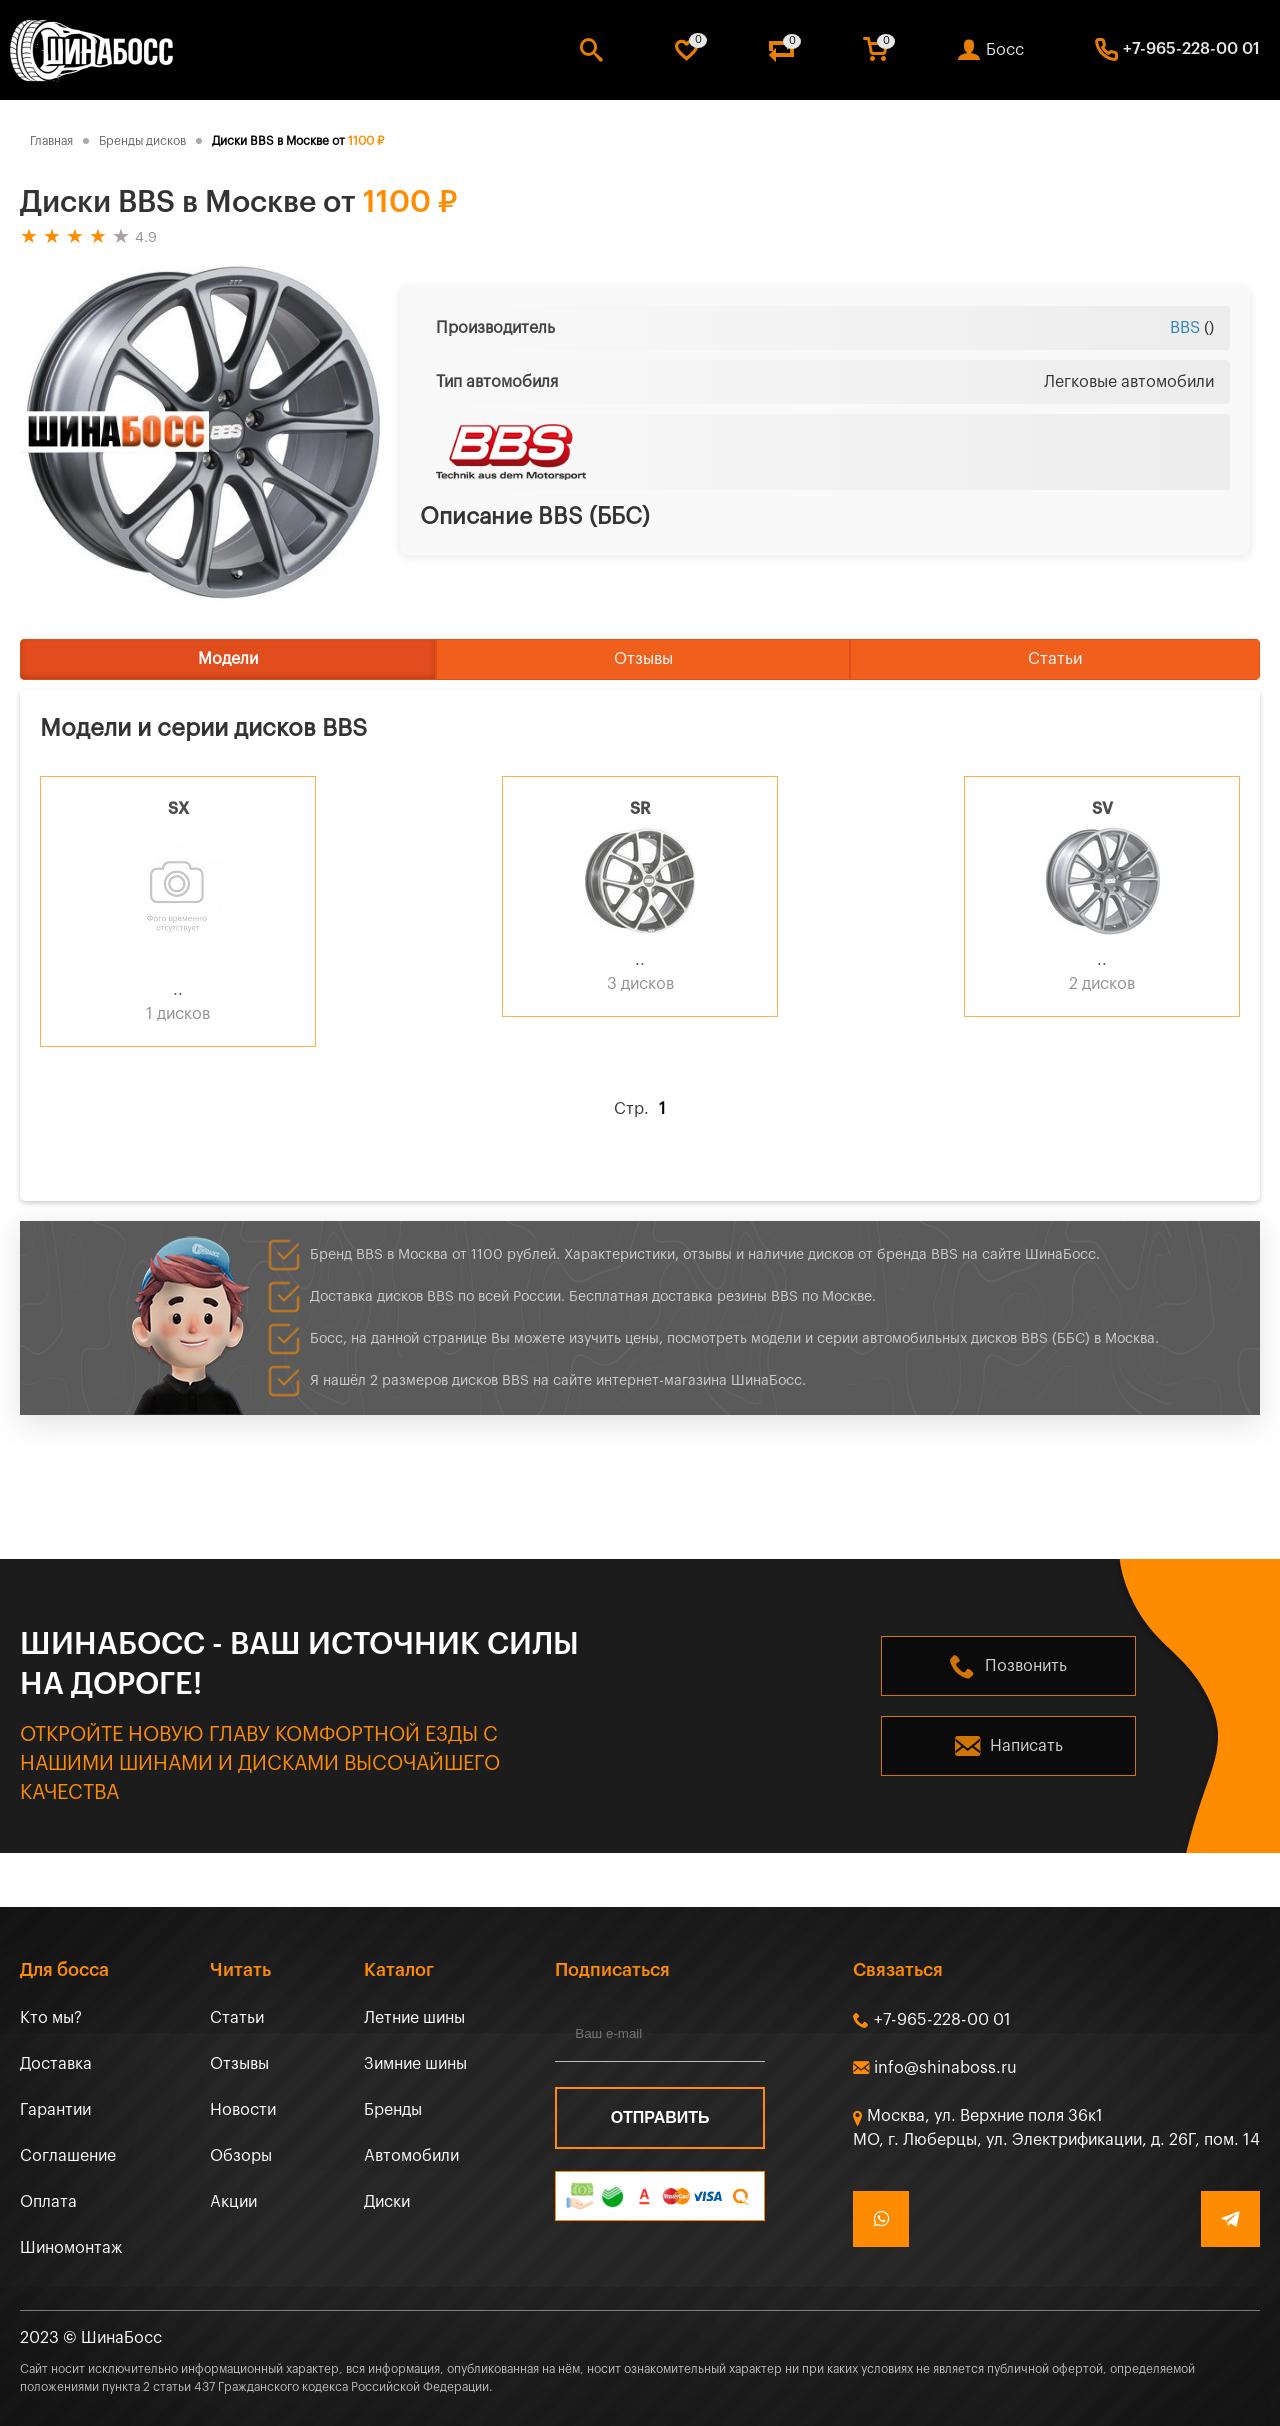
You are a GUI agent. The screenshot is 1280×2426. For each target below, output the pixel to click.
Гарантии (55, 2110)
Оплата (48, 2202)
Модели (228, 659)
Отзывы (643, 659)
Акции (233, 2202)
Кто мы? (51, 2018)
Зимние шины (415, 2064)
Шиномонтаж (71, 2248)
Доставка (56, 2064)
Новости (243, 2110)
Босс (1005, 50)
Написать (1026, 1746)
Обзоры (241, 2156)
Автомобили (411, 2156)
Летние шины (414, 2018)
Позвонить (1026, 1666)
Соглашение (68, 2156)
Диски (387, 2202)
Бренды (393, 2110)
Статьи (1055, 659)
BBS (1185, 328)
